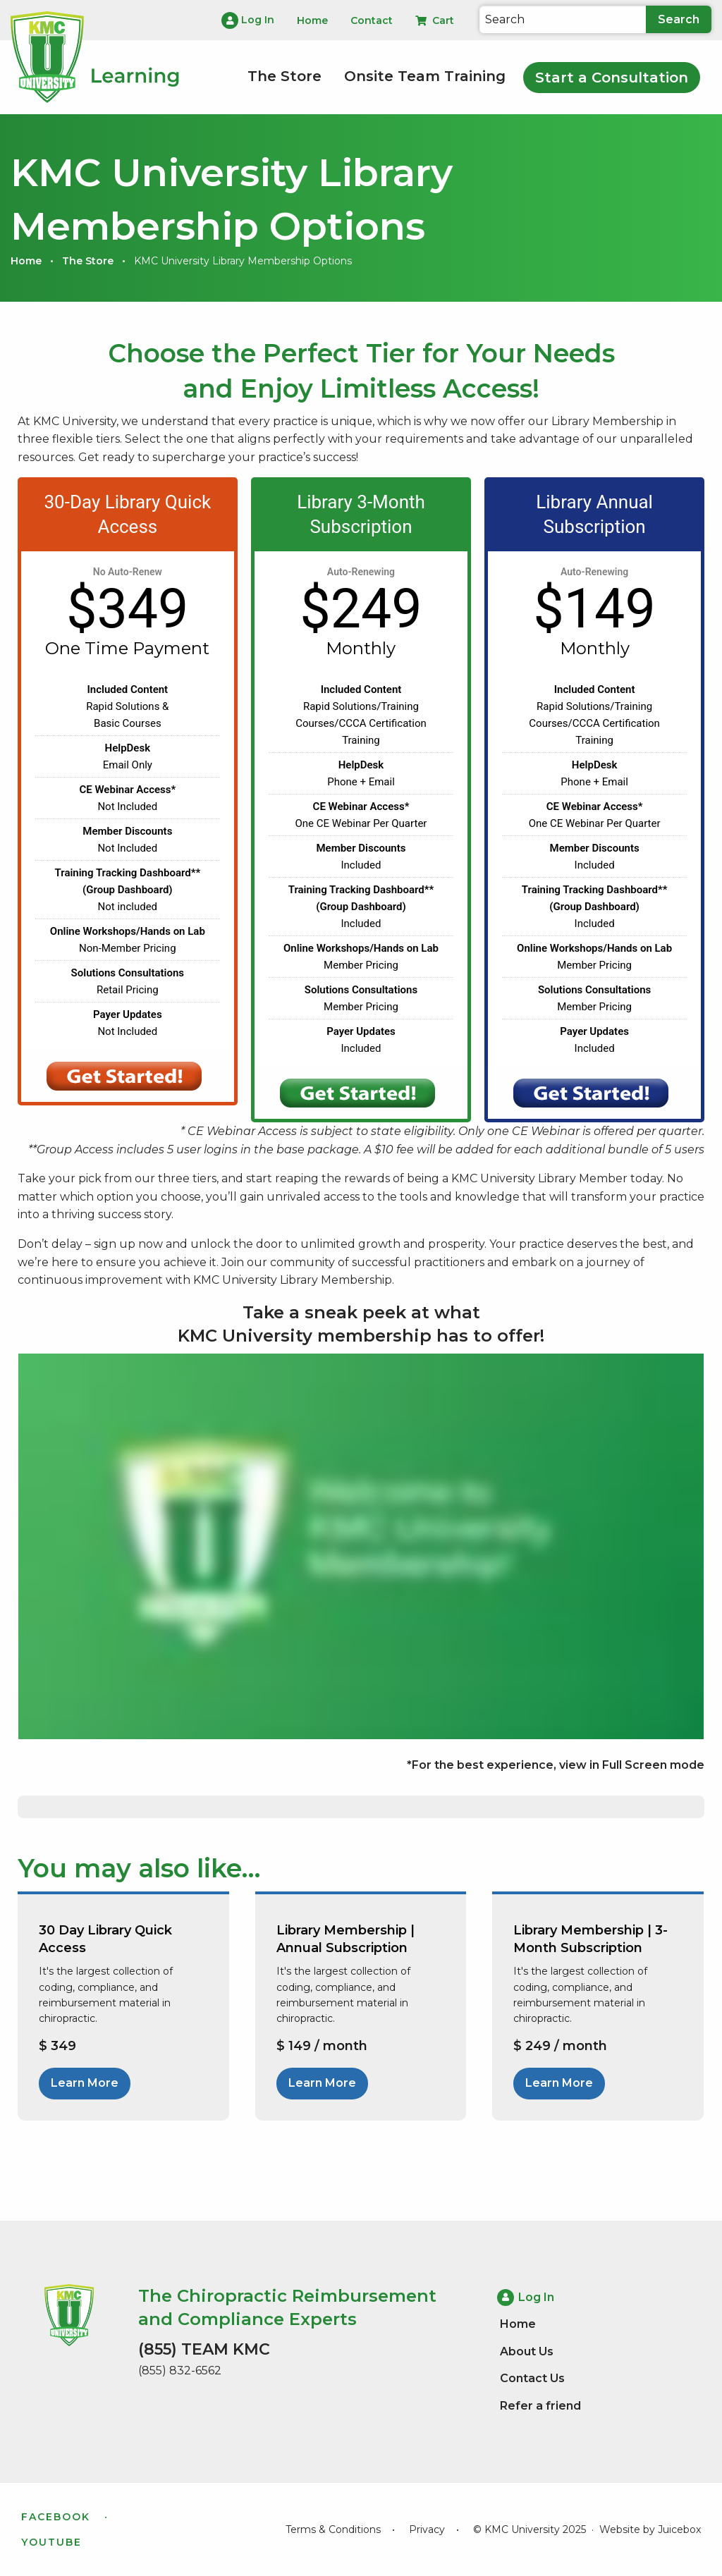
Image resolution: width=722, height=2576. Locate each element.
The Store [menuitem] (284, 76)
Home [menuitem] (312, 20)
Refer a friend (540, 2405)
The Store (88, 260)
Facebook (55, 2516)
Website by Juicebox (650, 2529)
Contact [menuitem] (371, 20)
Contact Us (532, 2378)
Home (26, 260)
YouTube (51, 2542)
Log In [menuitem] (247, 20)
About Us (526, 2351)
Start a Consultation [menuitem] (611, 77)
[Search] (562, 19)
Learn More (84, 2083)
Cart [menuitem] (434, 20)
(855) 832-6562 (179, 2370)
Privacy (427, 2529)
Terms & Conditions (333, 2529)
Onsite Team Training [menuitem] (425, 76)
